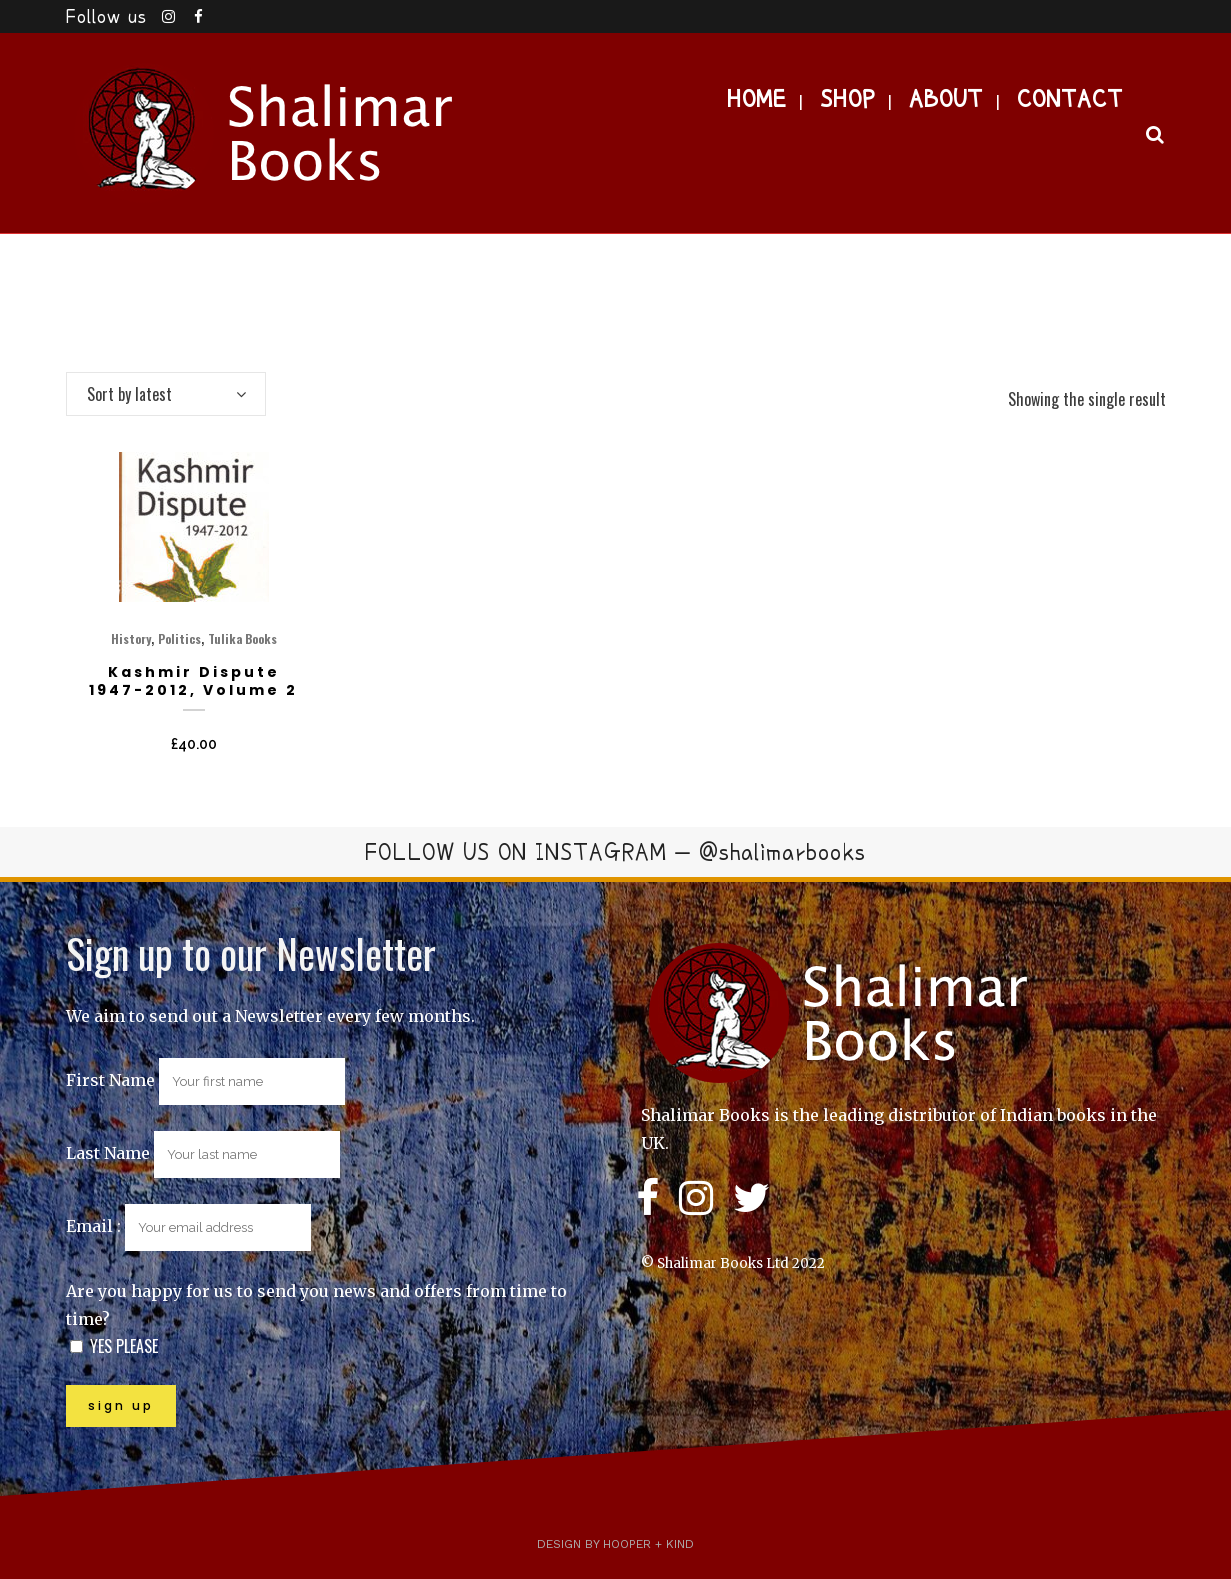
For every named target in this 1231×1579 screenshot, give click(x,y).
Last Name (108, 1153)
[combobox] (166, 394)
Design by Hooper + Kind (615, 1544)
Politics (179, 638)
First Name (110, 1080)
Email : (188, 1226)
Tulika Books (242, 638)
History (131, 638)
